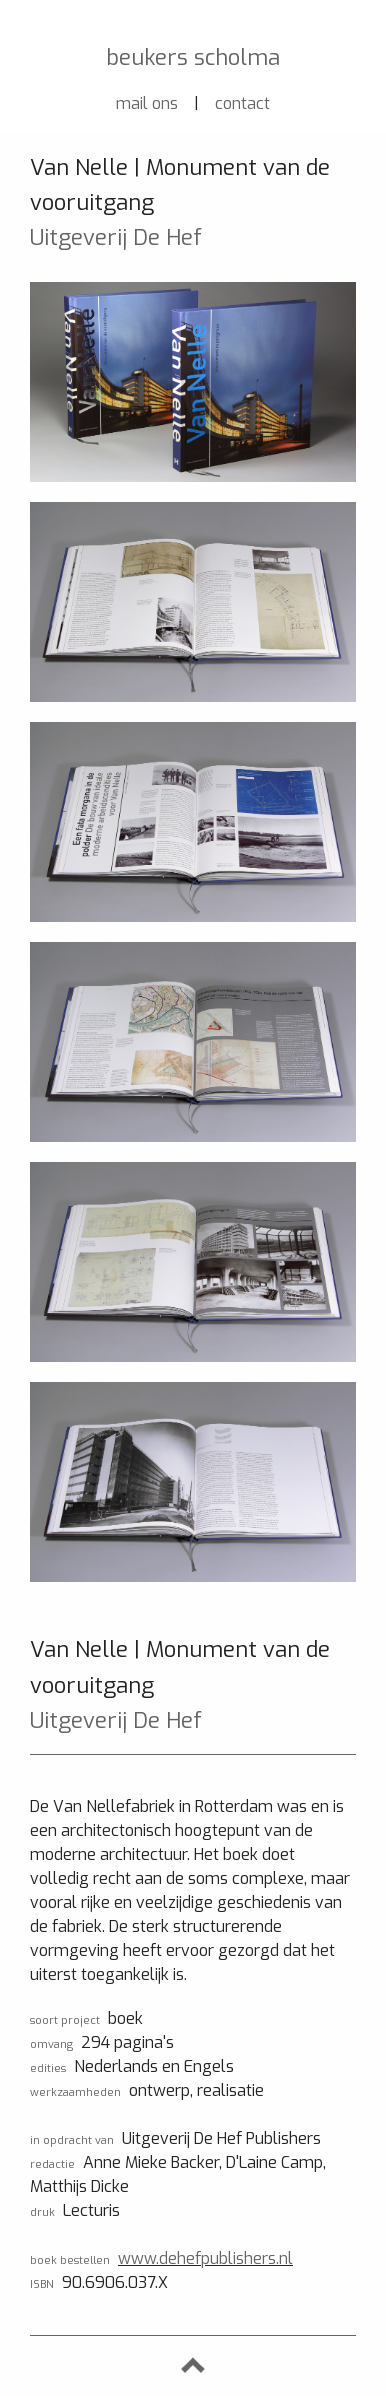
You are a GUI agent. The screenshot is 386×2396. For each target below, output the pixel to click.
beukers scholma (193, 57)
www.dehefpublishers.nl (205, 2258)
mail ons (147, 103)
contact (242, 103)
